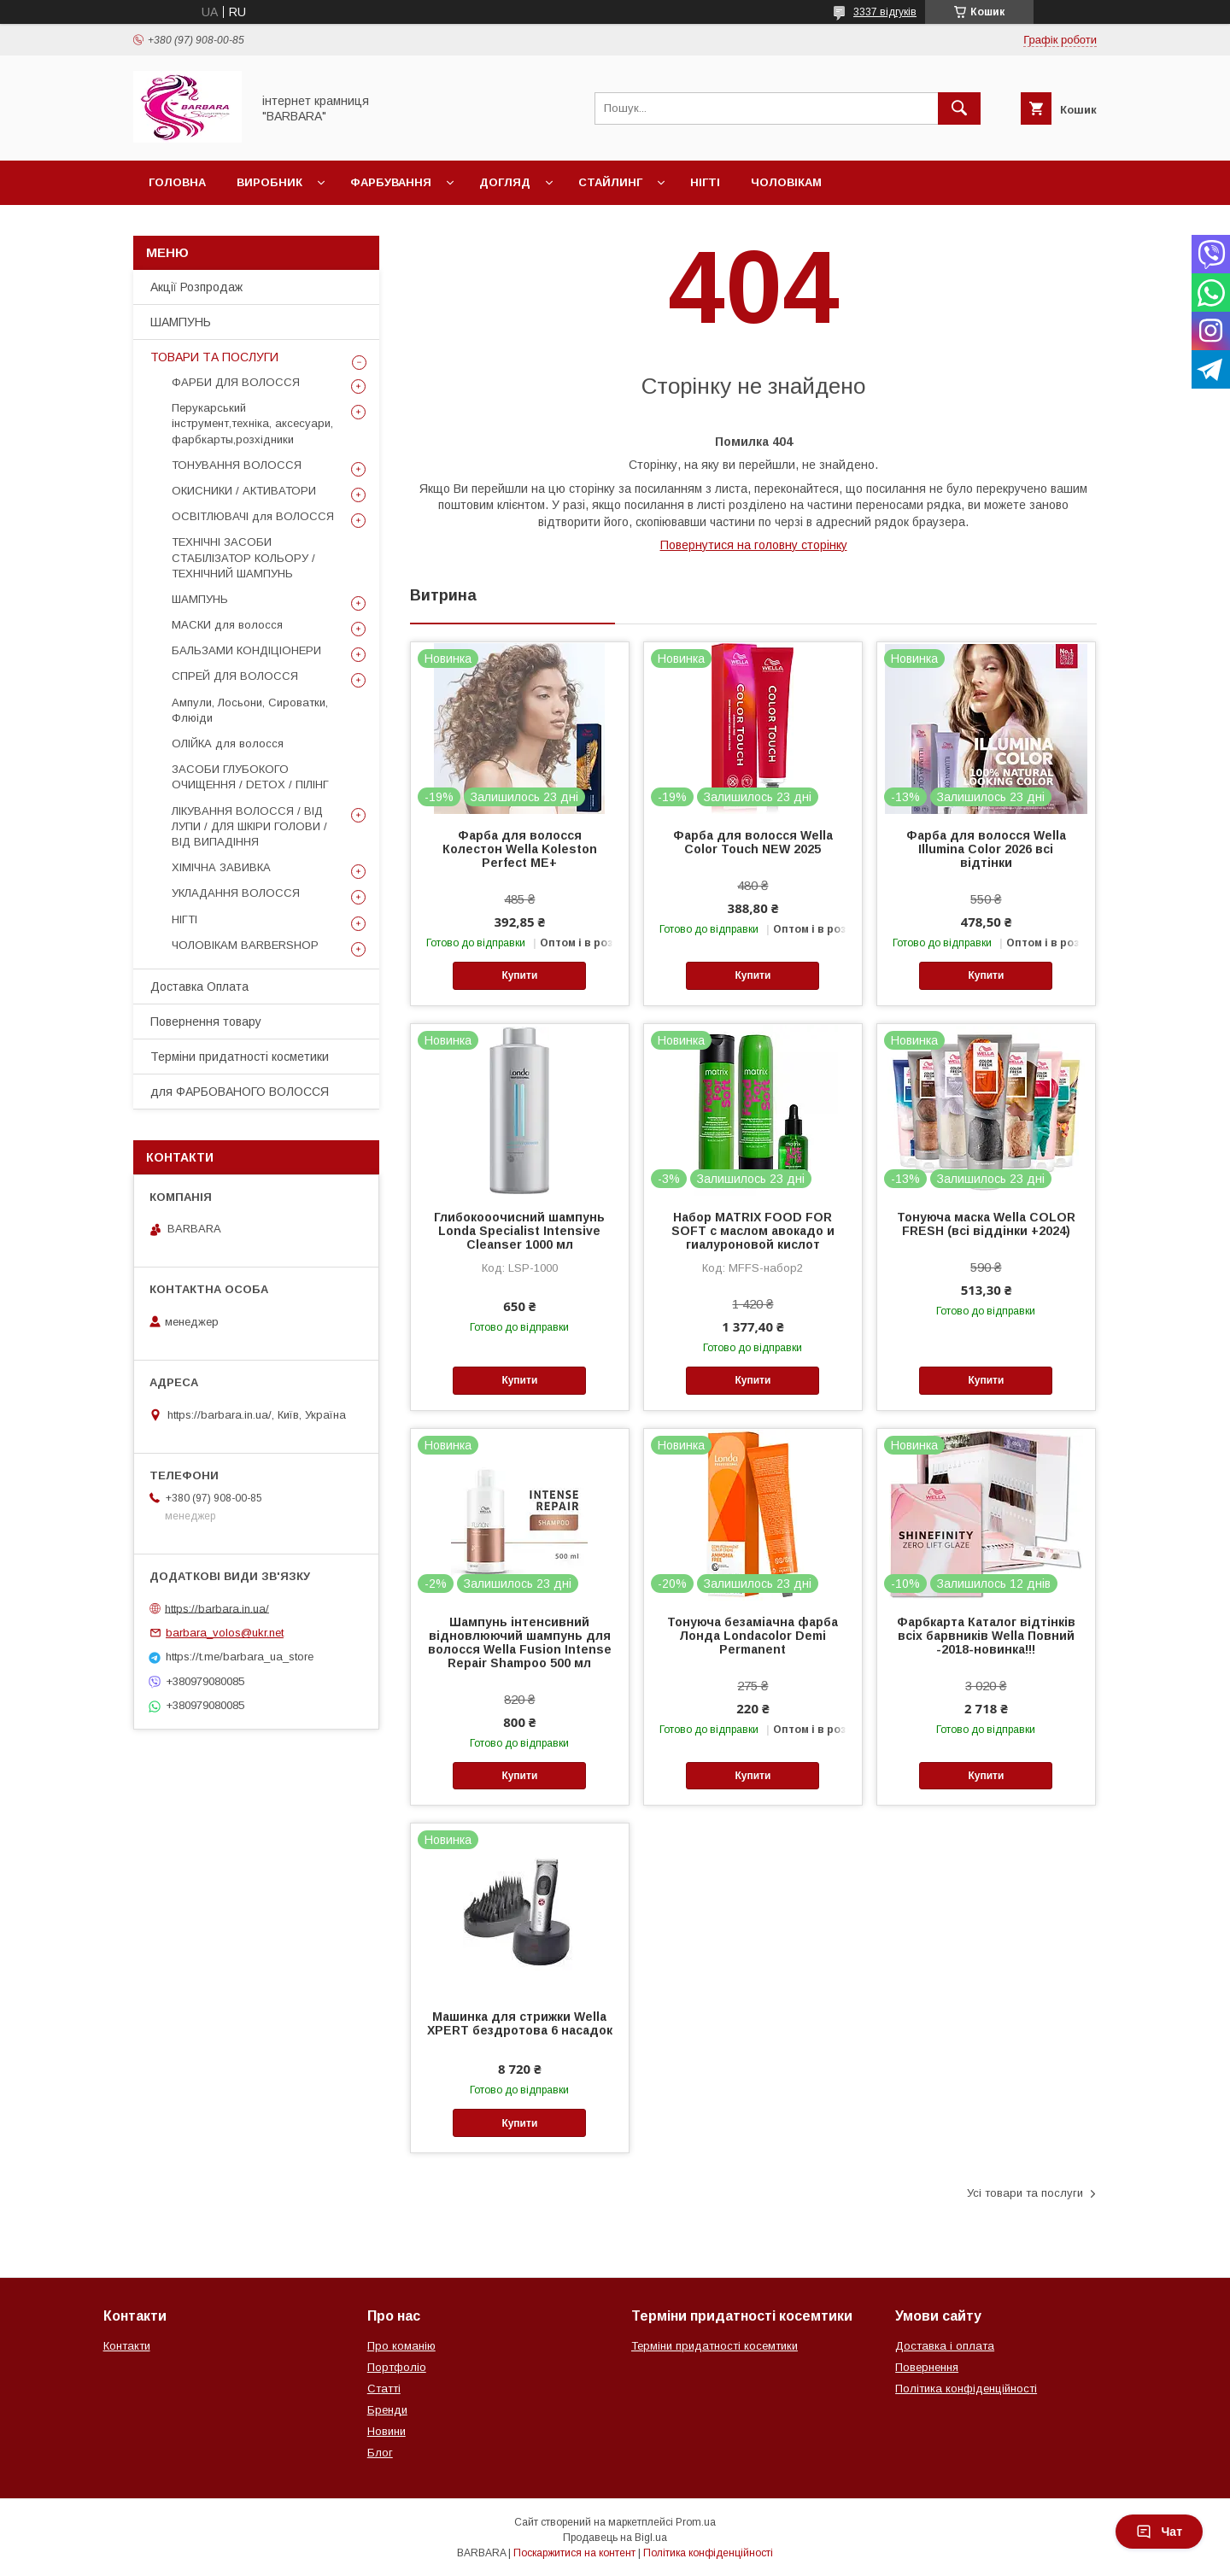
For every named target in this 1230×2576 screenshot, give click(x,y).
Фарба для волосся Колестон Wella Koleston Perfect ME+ (519, 848)
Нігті (705, 182)
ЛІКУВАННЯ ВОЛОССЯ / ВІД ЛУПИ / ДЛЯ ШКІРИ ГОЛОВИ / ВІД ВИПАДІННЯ (249, 826)
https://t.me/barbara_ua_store (239, 1656)
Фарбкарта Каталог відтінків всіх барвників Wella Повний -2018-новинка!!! (986, 1635)
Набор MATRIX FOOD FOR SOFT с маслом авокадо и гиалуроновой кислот (753, 1230)
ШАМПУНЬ (180, 322)
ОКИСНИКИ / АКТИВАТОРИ (244, 490)
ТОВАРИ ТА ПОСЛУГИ (214, 357)
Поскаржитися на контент (574, 2553)
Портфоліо (396, 2367)
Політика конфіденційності (966, 2388)
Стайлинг (610, 182)
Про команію (401, 2345)
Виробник (269, 182)
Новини (386, 2431)
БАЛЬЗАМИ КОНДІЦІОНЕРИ (246, 650)
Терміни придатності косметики (239, 1056)
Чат (1159, 2531)
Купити (519, 975)
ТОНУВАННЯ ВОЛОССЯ (237, 465)
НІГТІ (184, 919)
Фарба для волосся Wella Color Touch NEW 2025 (753, 842)
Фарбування (390, 182)
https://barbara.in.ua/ (217, 1607)
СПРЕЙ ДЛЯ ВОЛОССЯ (235, 676)
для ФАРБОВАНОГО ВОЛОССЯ (239, 1091)
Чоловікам (786, 182)
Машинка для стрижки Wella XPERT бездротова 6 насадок (519, 2023)
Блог (380, 2452)
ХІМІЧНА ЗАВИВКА (221, 867)
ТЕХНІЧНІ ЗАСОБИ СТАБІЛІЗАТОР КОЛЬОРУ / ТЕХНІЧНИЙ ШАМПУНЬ (243, 557)
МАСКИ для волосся (227, 624)
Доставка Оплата (199, 986)
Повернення (926, 2367)
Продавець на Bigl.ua (615, 2538)
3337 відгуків (885, 12)
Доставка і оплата (944, 2345)
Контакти (126, 2345)
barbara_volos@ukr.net (225, 1632)
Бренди (387, 2409)
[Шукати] (959, 108)
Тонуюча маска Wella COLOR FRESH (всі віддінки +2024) (986, 1224)
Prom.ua (696, 2522)
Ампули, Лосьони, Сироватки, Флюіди (250, 710)
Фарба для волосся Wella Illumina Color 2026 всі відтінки (986, 848)
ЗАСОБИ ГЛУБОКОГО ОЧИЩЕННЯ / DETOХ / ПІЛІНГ (250, 777)
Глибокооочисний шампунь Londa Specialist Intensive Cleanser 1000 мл (519, 1230)
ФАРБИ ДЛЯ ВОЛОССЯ (236, 382)
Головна (177, 182)
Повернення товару (205, 1021)
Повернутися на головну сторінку (753, 545)
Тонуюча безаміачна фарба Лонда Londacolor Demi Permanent (752, 1635)
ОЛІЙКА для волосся (228, 743)
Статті (384, 2388)
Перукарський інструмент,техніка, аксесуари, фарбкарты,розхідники (252, 423)
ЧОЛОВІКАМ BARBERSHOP (245, 945)
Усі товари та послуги (1025, 2193)
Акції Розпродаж (196, 287)
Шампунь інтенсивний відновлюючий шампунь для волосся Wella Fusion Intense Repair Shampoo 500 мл (520, 1642)
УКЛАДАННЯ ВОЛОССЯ (236, 893)
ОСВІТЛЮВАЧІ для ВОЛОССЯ (253, 516)
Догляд (504, 182)
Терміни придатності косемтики (714, 2345)
